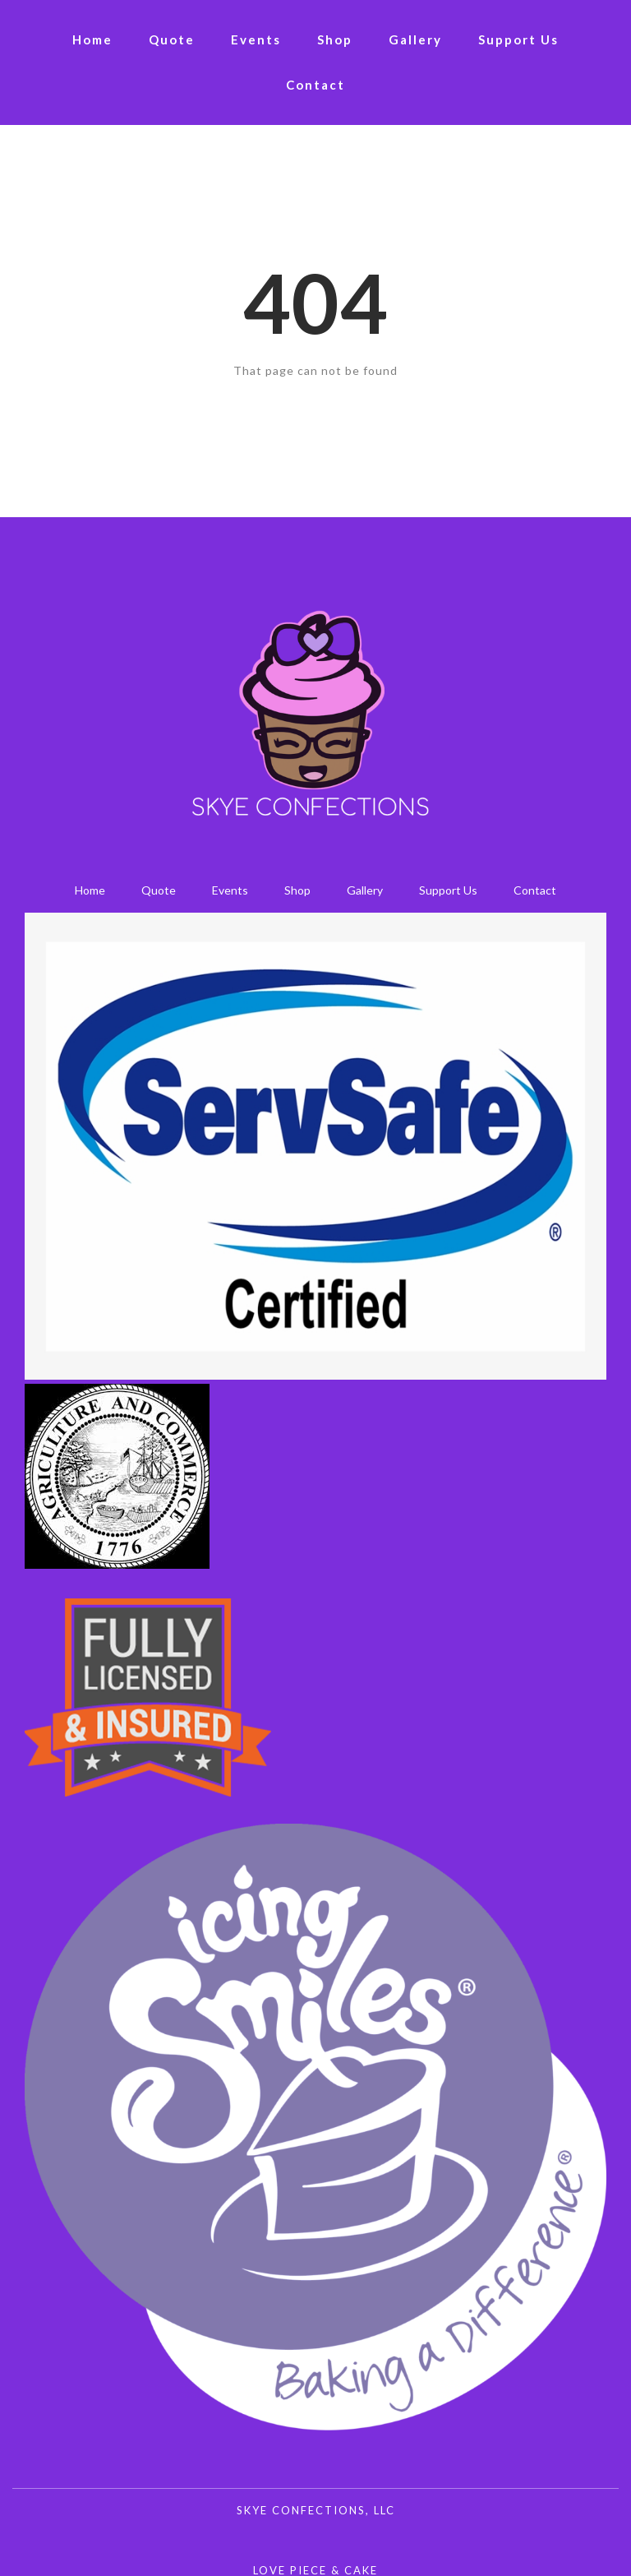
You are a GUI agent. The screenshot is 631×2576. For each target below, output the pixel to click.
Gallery (415, 39)
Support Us (518, 39)
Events (256, 39)
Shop (334, 39)
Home (92, 39)
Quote (172, 39)
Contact (315, 84)
